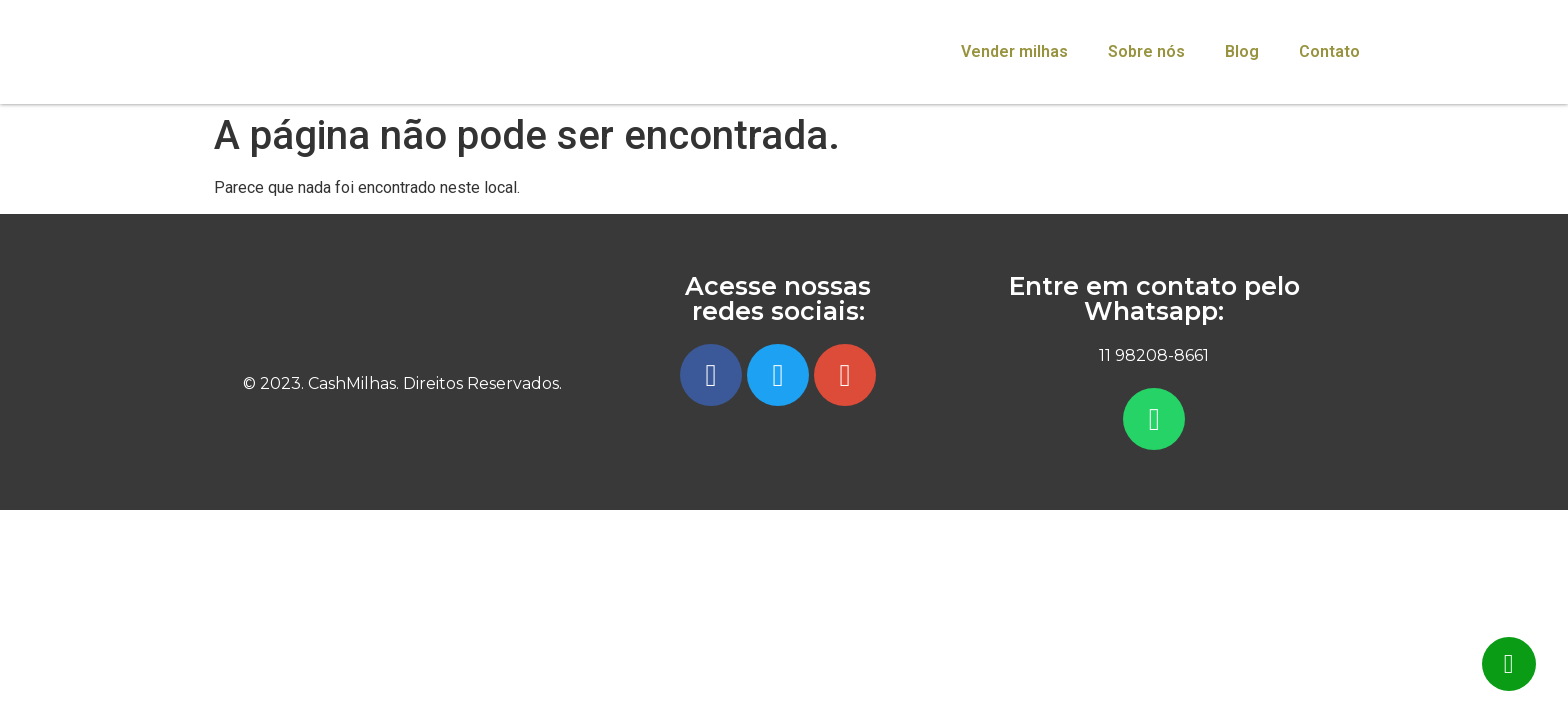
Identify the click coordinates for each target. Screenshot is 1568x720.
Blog (1242, 51)
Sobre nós (1146, 51)
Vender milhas (1014, 51)
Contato (1329, 51)
